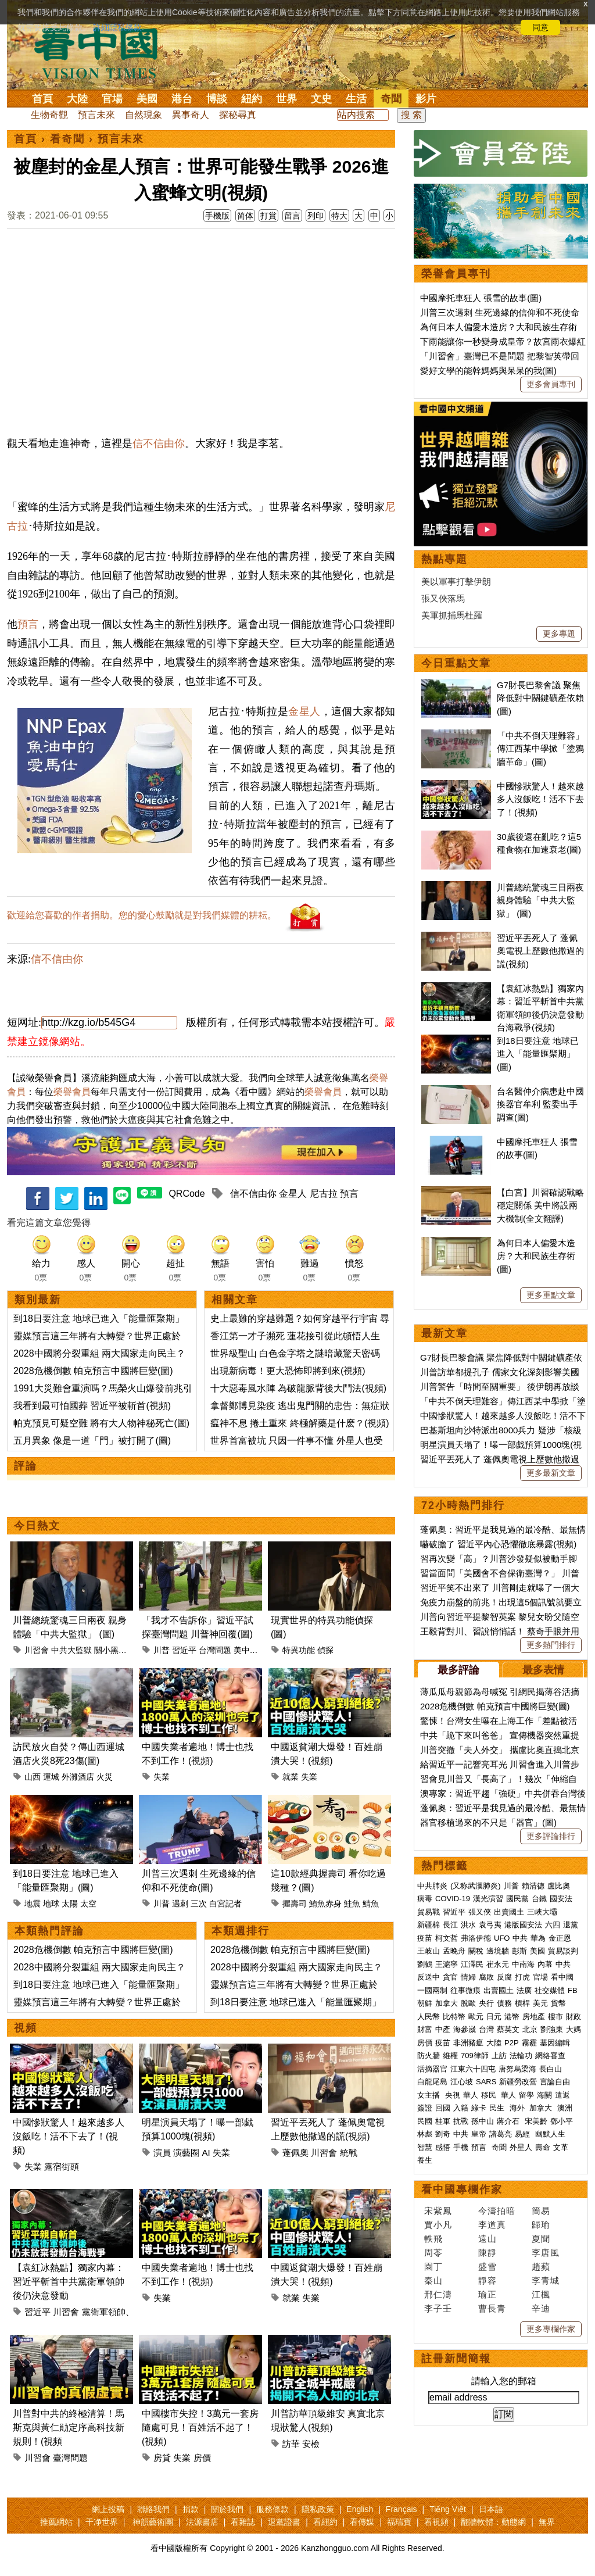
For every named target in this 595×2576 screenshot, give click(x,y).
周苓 (433, 2252)
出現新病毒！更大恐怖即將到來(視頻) (287, 1371)
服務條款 (272, 2509)
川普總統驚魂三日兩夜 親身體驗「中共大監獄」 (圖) (540, 900)
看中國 (562, 1977)
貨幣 (558, 2003)
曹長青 (492, 2308)
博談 (216, 99)
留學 (526, 2095)
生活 (356, 99)
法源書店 (202, 2522)
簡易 (541, 2211)
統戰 (348, 2153)
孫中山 (482, 2121)
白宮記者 (225, 1903)
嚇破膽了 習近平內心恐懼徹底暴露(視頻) (498, 1544)
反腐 (504, 1977)
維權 (450, 2055)
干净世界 (101, 2522)
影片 (425, 99)
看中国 (102, 52)
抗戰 (460, 2121)
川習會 (36, 1650)
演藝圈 (186, 2153)
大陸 (77, 99)
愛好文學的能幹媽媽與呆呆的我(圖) (488, 370)
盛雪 (487, 2266)
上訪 (499, 2055)
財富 (424, 2029)
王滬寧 (446, 1964)
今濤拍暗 (496, 2211)
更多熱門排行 (550, 1645)
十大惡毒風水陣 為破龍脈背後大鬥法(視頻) (298, 1388)
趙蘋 (541, 2266)
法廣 (524, 1990)
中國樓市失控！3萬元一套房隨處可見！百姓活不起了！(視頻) (200, 2427)
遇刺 (180, 1903)
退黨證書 (284, 2522)
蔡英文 (508, 2029)
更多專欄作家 (550, 2329)
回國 (442, 2107)
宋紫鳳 (438, 2211)
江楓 (541, 2294)
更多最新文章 (550, 1472)
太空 (88, 1903)
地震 (32, 1903)
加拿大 (446, 2003)
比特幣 (454, 2016)
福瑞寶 (399, 2522)
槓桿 (522, 2003)
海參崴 (464, 2029)
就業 (290, 1776)
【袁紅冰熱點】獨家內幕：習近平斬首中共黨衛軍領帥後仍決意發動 (68, 2281)
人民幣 (428, 2016)
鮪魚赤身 (325, 1903)
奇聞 (391, 99)
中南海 (523, 1964)
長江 (450, 1924)
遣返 (562, 2095)
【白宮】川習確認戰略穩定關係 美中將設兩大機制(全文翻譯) (540, 1205)
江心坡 (461, 2081)
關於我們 (227, 2509)
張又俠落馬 (443, 598)
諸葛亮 (500, 2134)
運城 (51, 1776)
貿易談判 (564, 1951)
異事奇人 (190, 115)
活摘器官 (432, 2069)
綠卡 (478, 2107)
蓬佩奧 (295, 2153)
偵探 (325, 1650)
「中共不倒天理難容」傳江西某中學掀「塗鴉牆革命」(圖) (540, 749)
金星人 (304, 711)
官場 (112, 99)
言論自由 (555, 2081)
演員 (162, 2153)
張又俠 (479, 1912)
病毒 (424, 1898)
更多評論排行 (550, 1836)
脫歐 (468, 2003)
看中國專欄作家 (462, 2189)
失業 (161, 1776)
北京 (529, 2029)
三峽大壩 (542, 1912)
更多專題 (559, 633)
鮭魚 (352, 1903)
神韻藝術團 (152, 2522)
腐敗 (486, 1977)
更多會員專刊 (550, 384)
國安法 (561, 1898)
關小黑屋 (110, 1650)
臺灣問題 (70, 2458)
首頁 (42, 99)
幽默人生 (550, 2134)
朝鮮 (424, 2003)
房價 (202, 2458)
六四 (552, 1924)
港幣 (511, 2016)
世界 (286, 99)
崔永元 (497, 1964)
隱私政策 (318, 2509)
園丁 (433, 2266)
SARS (486, 2081)
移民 (488, 2095)
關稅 (475, 1951)
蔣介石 (509, 2121)
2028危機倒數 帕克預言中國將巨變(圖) (93, 1371)
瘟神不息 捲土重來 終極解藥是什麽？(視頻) (299, 1423)
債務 (504, 2003)
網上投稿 (108, 2509)
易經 (523, 2134)
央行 (486, 2003)
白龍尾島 (432, 2081)
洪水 (468, 1924)
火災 (104, 1776)
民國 (424, 2121)
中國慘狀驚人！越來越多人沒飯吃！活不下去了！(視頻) (68, 2136)
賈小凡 (438, 2225)
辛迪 (541, 2308)
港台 (181, 99)
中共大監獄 (71, 1650)
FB (573, 1990)
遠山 (487, 2239)
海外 (518, 2107)
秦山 (433, 2280)
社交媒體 (550, 1990)
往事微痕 (465, 1990)
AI (206, 2153)
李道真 (492, 2225)
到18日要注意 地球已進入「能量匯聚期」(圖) (538, 1054)
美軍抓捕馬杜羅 (451, 615)
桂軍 (442, 2121)
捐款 (190, 2509)
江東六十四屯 (473, 2069)
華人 (470, 2095)
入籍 (460, 2107)
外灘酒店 (78, 1776)
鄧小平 (561, 2121)
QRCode (187, 1193)
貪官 (450, 1977)
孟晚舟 (454, 1951)
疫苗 (424, 1938)
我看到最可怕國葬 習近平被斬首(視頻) (92, 1406)
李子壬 (438, 2308)
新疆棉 (428, 1924)
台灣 (486, 2029)
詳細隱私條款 (117, 27)
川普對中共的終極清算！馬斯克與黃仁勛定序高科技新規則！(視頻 (68, 2427)
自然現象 (143, 115)
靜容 (487, 2280)
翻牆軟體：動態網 (493, 2522)
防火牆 (428, 2055)
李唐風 (546, 2252)
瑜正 (487, 2294)
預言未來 (96, 115)
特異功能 (298, 1650)
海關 (544, 2095)
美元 (540, 2003)
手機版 (217, 215)
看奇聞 (67, 139)
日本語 (491, 2509)
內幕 (545, 1964)
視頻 (25, 2028)
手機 (460, 2147)
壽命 (542, 2147)
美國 (147, 99)
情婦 (468, 1977)
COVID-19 (452, 1898)
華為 (538, 1938)
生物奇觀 (49, 115)
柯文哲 (446, 1938)
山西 (32, 1776)
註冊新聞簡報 (456, 2358)
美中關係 (250, 1650)
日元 (493, 2016)
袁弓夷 (490, 1924)
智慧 (424, 2147)
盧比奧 (558, 1885)
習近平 (184, 1650)
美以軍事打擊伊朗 (456, 581)
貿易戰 (428, 1912)
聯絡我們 (153, 2509)
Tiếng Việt (447, 2509)
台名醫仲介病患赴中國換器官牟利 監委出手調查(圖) (540, 1104)
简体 (245, 215)
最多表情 (543, 1670)
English (359, 2509)
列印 (315, 215)
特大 (339, 215)
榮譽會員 (72, 1092)
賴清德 (533, 1885)
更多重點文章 (550, 1295)
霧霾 (529, 2042)
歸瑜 (541, 2225)
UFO (502, 1938)
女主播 (429, 2095)
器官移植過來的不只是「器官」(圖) (488, 1822)
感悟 (442, 2147)
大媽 (573, 2029)
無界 (547, 2522)
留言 (292, 215)
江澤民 (472, 1964)
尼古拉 (324, 1193)
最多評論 (458, 1670)
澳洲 (564, 2107)
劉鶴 (424, 1964)
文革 (560, 2147)
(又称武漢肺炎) (475, 1885)
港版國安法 (523, 1924)
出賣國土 (509, 1912)
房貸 (162, 2458)
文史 (321, 99)
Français (401, 2509)
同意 (540, 27)
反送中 (428, 1977)
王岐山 (428, 1951)
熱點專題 (444, 559)
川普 (161, 1650)
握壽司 (294, 1903)
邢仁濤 (438, 2294)
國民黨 (517, 1898)
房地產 (533, 2016)
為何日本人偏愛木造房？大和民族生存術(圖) (536, 1256)
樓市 (555, 2016)
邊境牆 (497, 1951)
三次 (199, 1903)
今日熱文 (37, 1526)
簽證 (424, 2107)
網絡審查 (550, 2055)
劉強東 (551, 2029)
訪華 (291, 2444)
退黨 (570, 1924)
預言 (27, 624)
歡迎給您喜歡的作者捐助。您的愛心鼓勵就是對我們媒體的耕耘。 (142, 915)
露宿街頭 (61, 2166)
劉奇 (442, 2134)
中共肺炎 (432, 1885)
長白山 (550, 2069)
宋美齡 (536, 2121)
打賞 (268, 215)
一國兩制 (432, 1990)
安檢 (311, 2444)
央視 (452, 2095)
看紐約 (325, 2522)
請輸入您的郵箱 (503, 2381)
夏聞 (541, 2239)
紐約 (251, 99)
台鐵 (539, 1898)
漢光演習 (488, 1898)
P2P (511, 2042)
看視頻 (436, 2522)
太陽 (70, 1903)
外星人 (521, 2147)
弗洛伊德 (476, 1938)
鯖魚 (371, 1903)
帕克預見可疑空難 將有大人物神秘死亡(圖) (101, 1423)
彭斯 (519, 1951)
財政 (573, 2016)
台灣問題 (215, 1650)
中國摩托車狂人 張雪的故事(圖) (481, 298)
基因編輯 (555, 2042)
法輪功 (521, 2055)
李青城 (546, 2280)
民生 (498, 2107)
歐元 (475, 2016)
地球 (51, 1903)
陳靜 (487, 2252)
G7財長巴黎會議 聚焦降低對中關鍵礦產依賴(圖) (540, 698)
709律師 (475, 2055)
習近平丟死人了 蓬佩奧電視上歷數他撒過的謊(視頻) (540, 951)
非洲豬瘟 (468, 2042)
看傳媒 (362, 2522)
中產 (442, 2029)
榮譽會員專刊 (456, 274)
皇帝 (478, 2134)
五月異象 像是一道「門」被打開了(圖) (92, 1441)
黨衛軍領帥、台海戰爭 (125, 2312)
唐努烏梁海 (517, 2069)
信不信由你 (158, 443)
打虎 (522, 1977)
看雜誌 (243, 2522)
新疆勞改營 (518, 2081)
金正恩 (560, 1938)
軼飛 (433, 2239)
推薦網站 (56, 2522)
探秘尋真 (237, 115)
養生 (424, 2160)
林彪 (424, 2134)
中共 (520, 1938)
